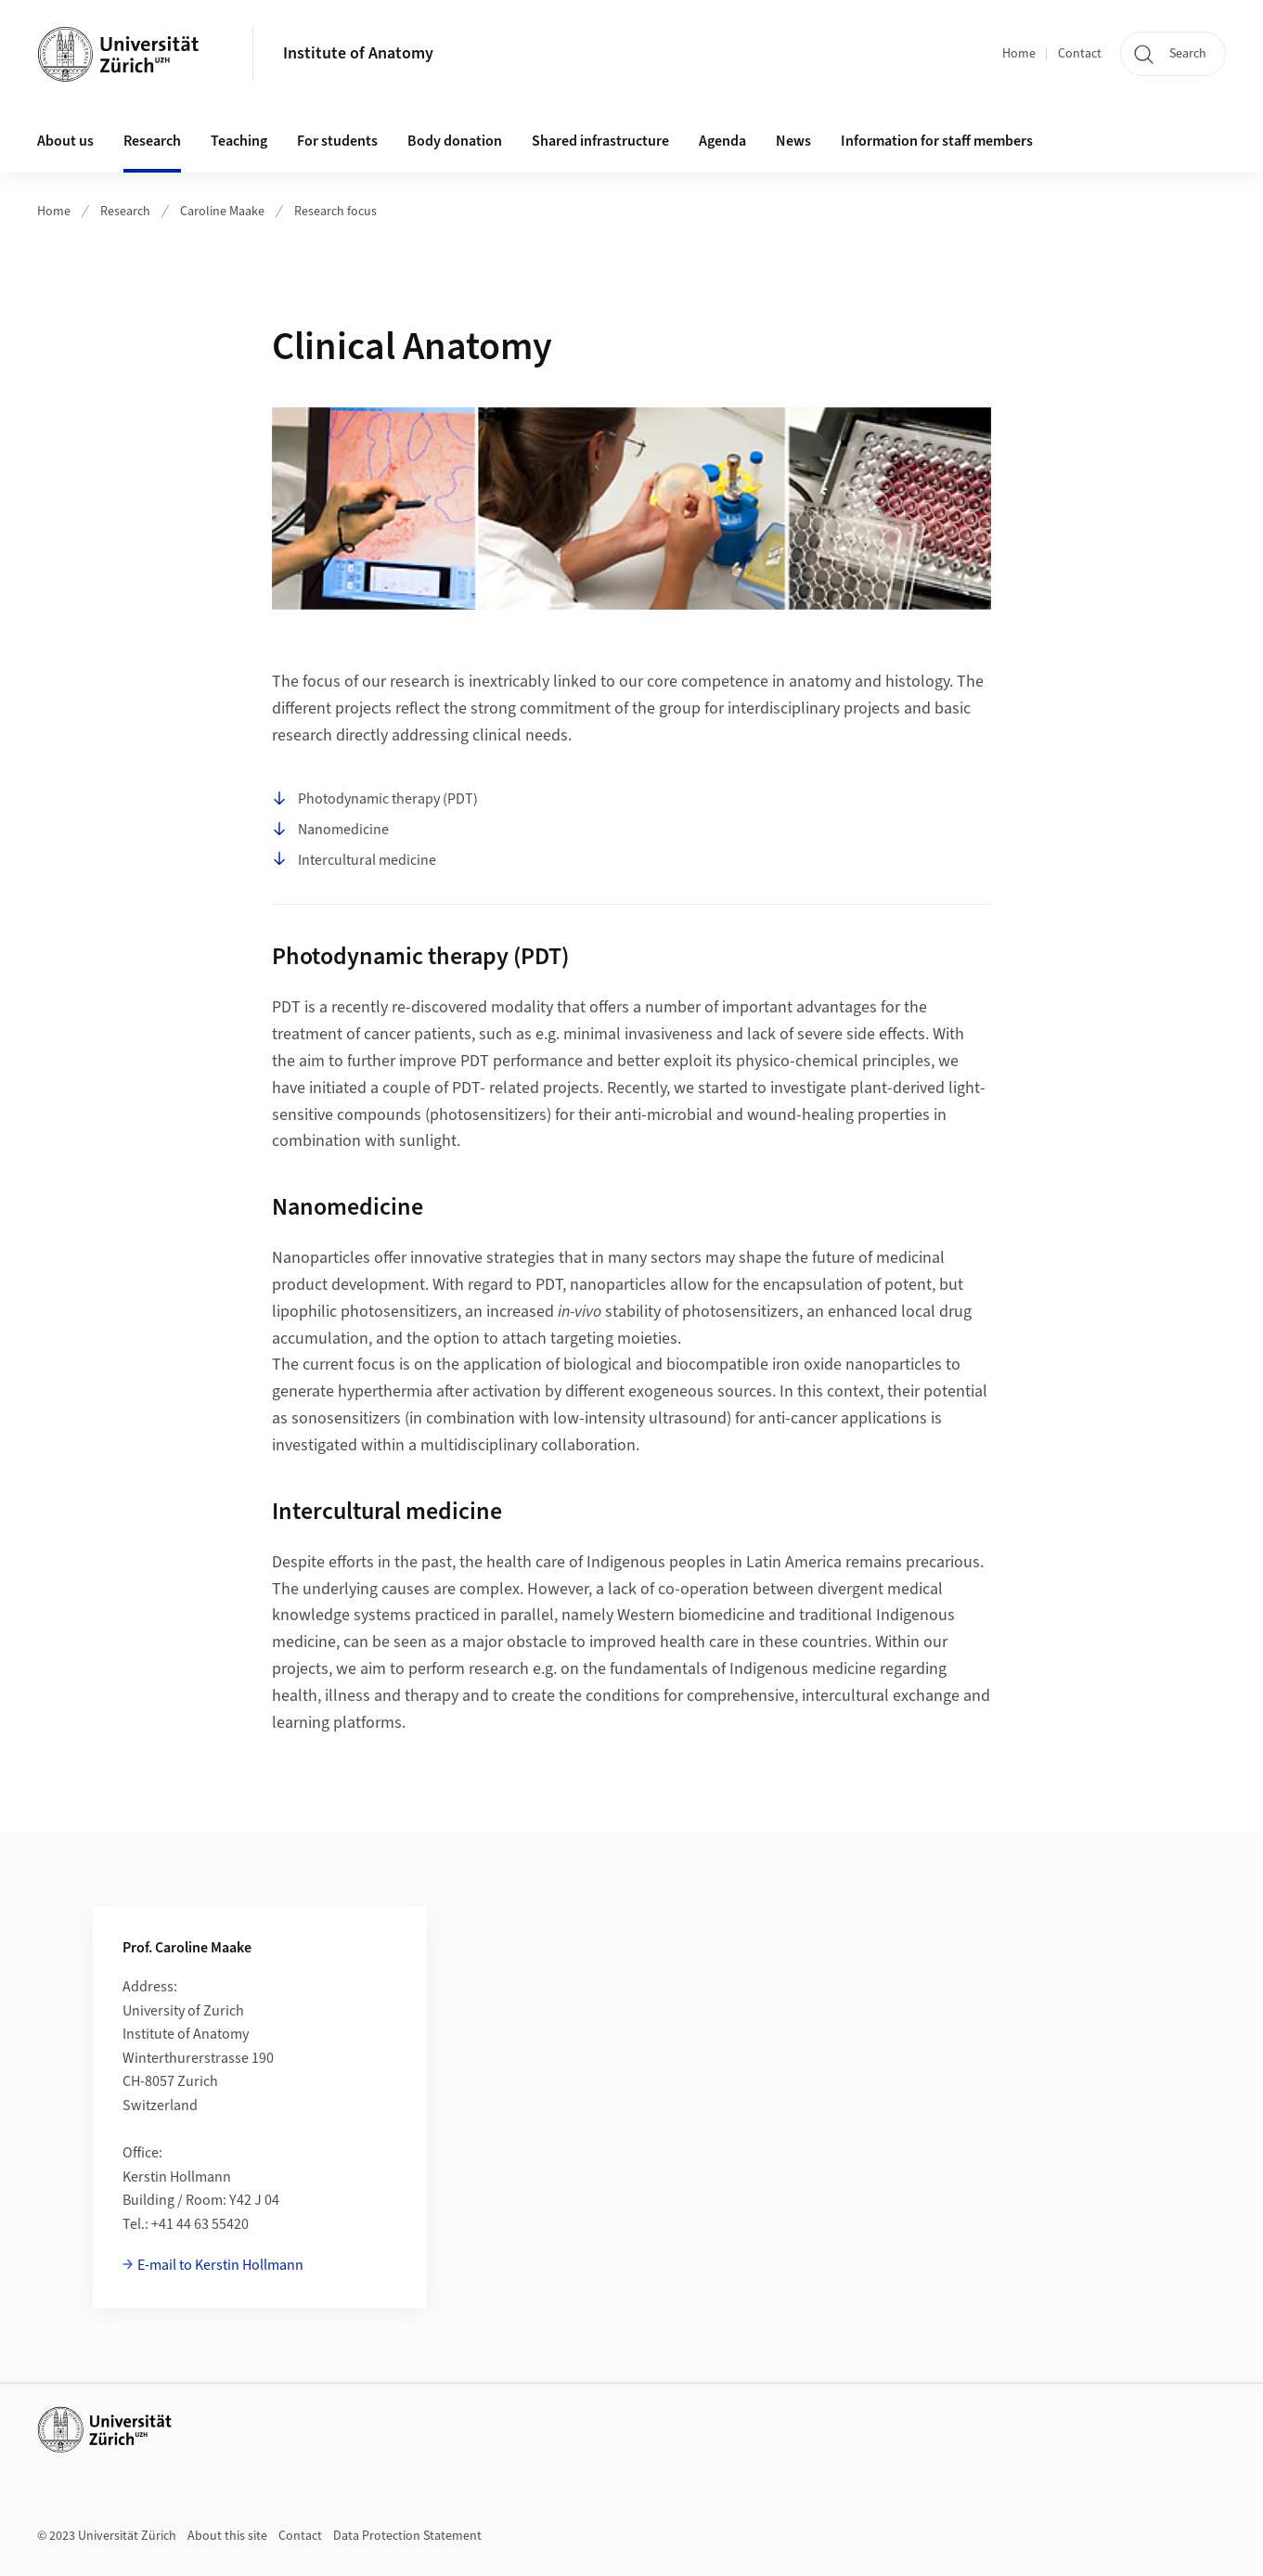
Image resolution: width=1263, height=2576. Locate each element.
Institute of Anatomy (358, 53)
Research (125, 211)
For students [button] (337, 141)
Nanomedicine (330, 830)
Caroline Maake (222, 211)
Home (1019, 54)
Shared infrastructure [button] (600, 141)
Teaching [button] (239, 141)
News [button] (793, 141)
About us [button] (65, 141)
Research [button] (152, 141)
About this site (227, 2536)
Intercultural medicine (354, 860)
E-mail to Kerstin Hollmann (220, 2265)
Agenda (722, 141)
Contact (1080, 54)
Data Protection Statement (407, 2536)
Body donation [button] (454, 141)
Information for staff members (937, 141)
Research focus (335, 211)
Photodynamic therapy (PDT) (375, 800)
